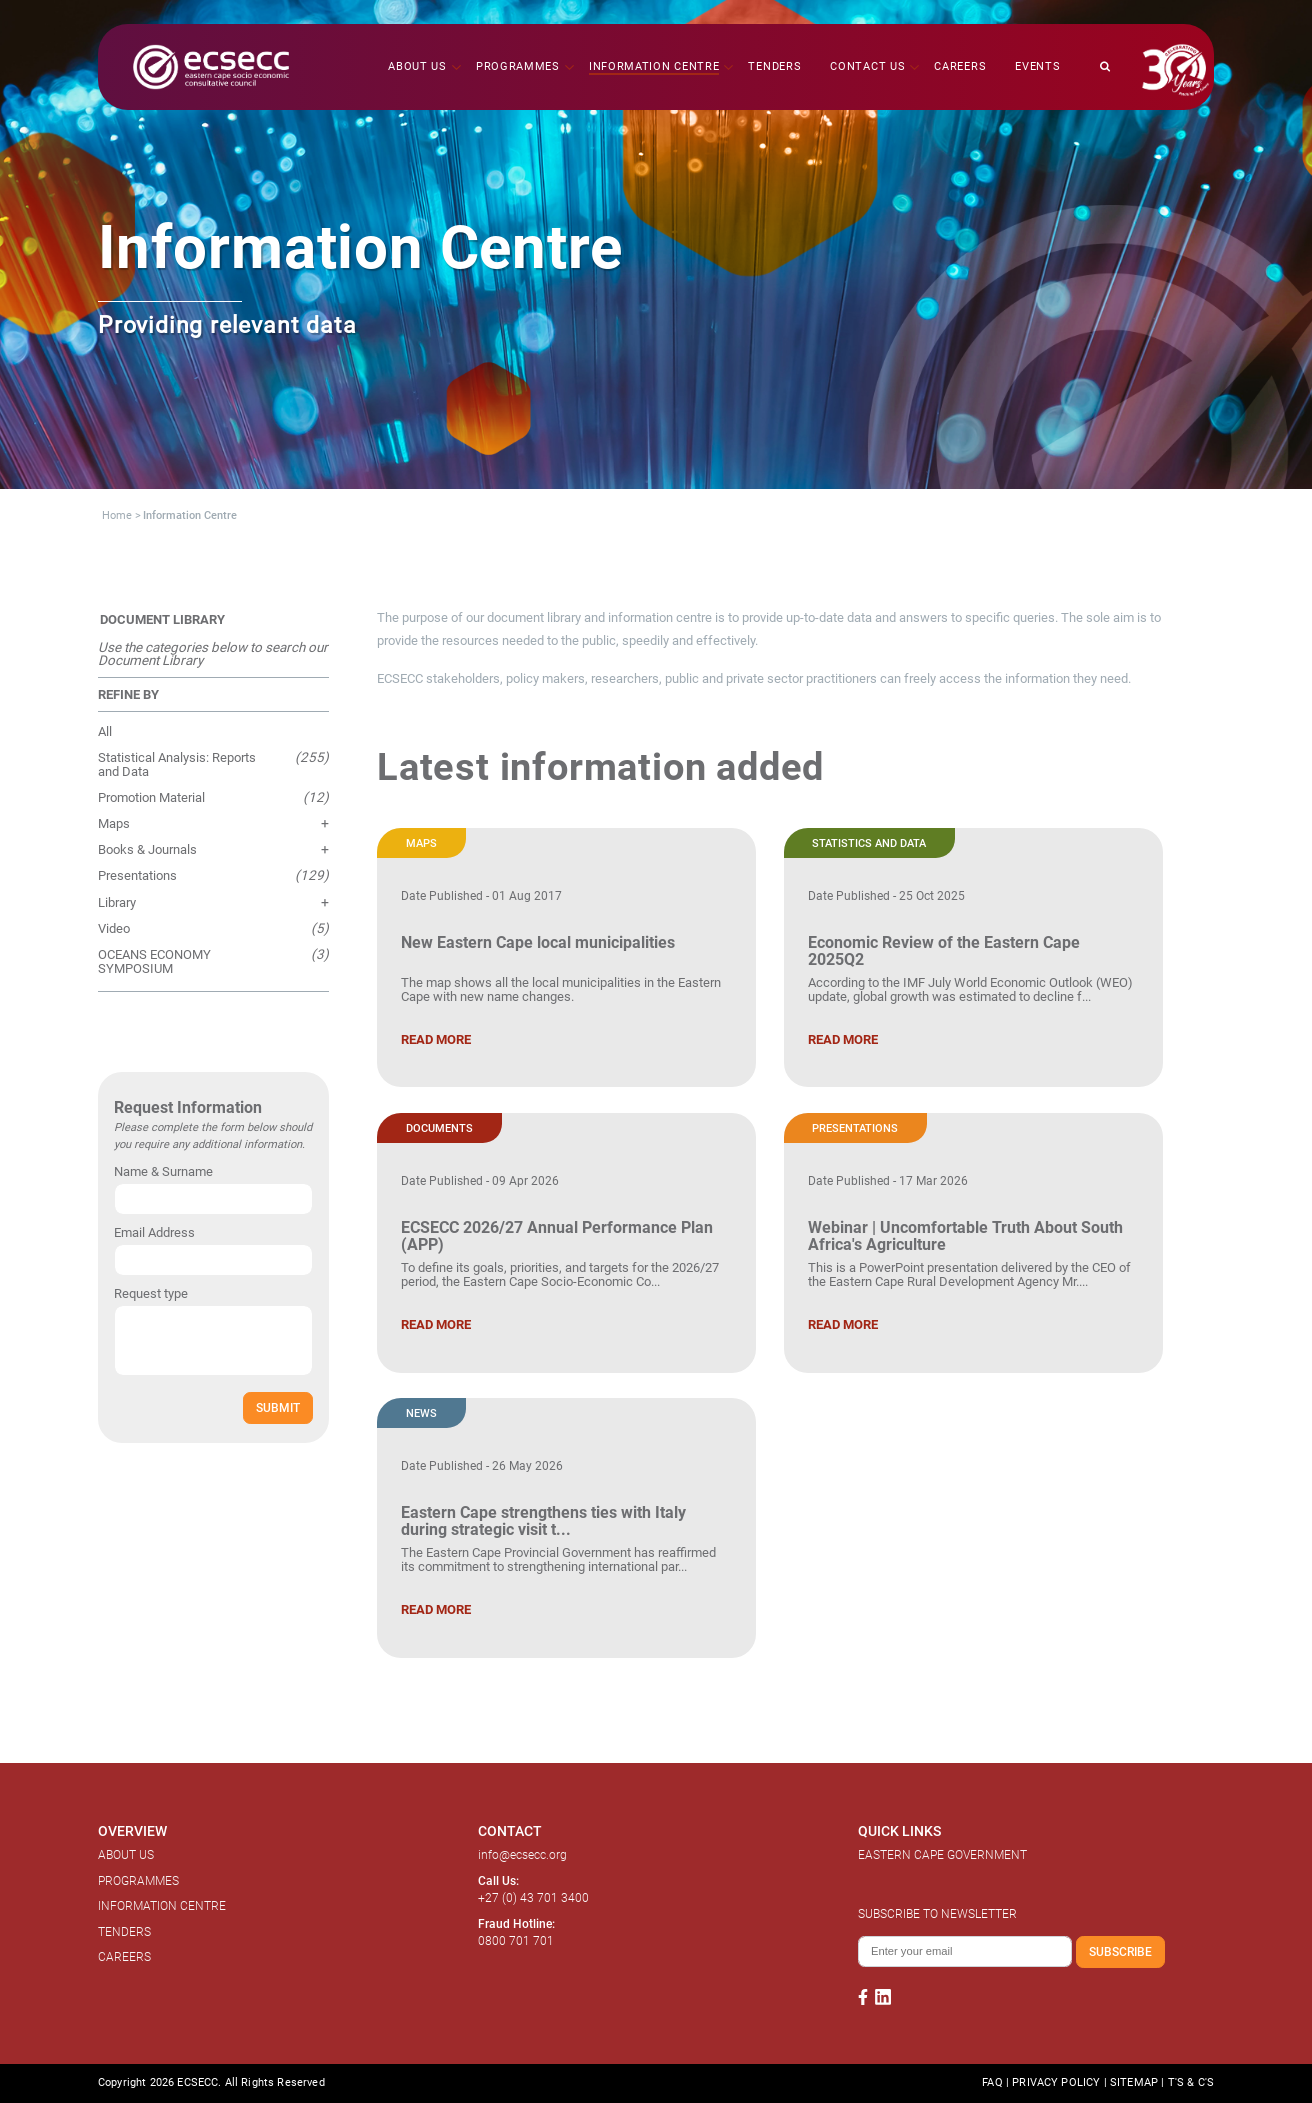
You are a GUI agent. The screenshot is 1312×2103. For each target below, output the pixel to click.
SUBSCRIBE (1120, 1951)
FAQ (992, 2082)
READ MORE (436, 1039)
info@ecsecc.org (522, 1855)
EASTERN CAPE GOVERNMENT (942, 1855)
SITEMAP (1134, 2082)
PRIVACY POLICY (1056, 2082)
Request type (151, 1293)
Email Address (154, 1232)
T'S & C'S (1191, 2082)
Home (117, 515)
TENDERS (124, 1932)
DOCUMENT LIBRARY (162, 619)
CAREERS (124, 1957)
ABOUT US (126, 1855)
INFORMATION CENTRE (162, 1906)
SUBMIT (278, 1407)
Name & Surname (163, 1171)
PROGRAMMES (138, 1881)
